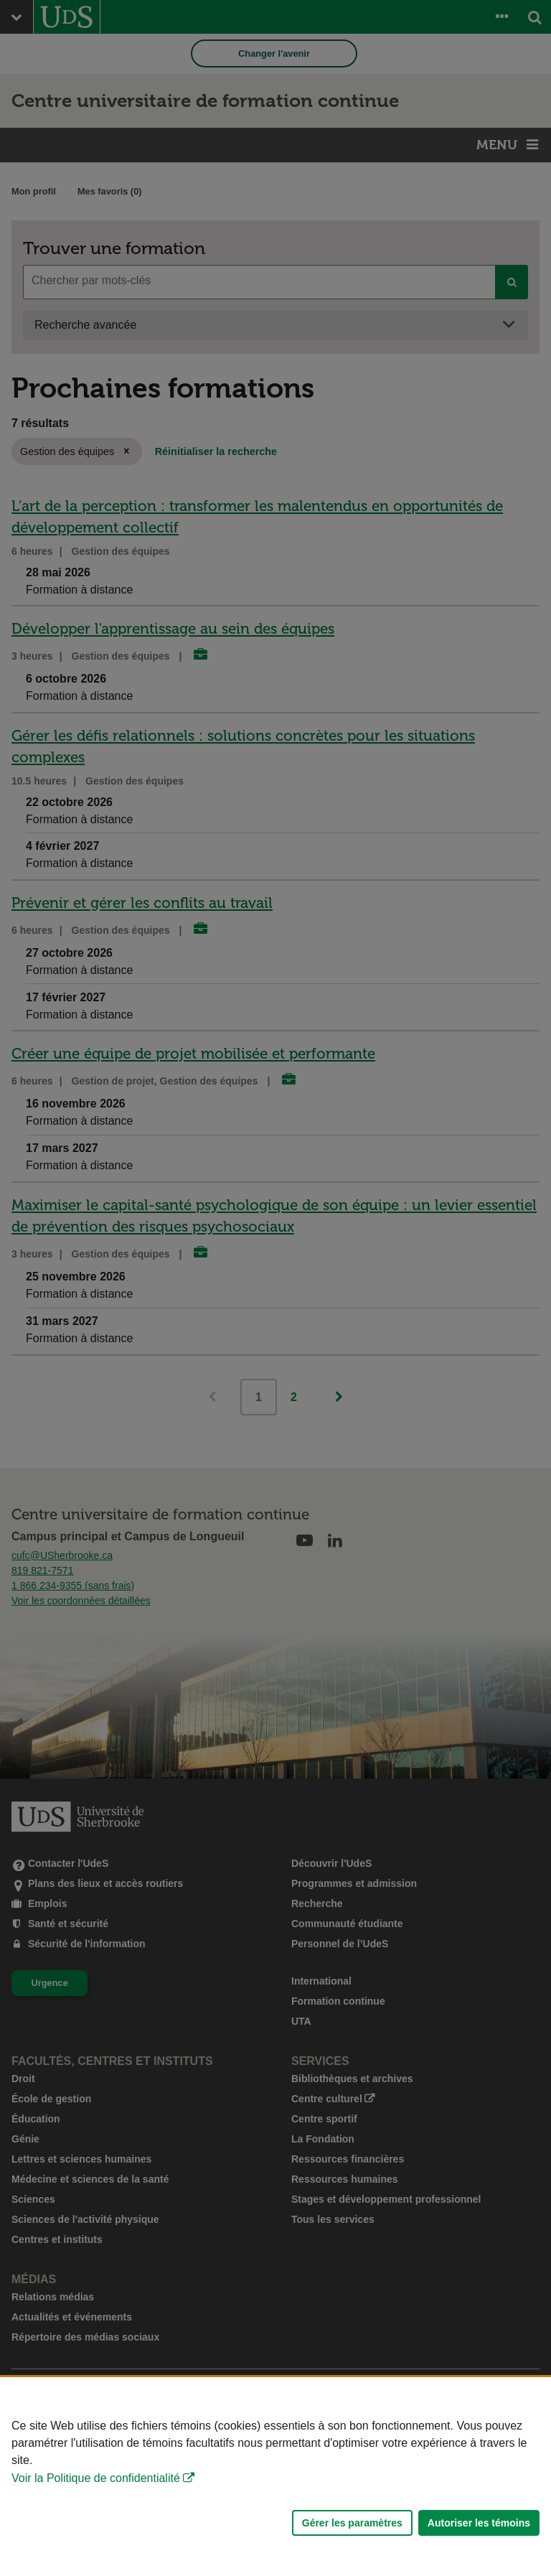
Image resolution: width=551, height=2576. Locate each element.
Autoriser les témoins (479, 2523)
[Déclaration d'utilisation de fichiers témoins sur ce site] (275, 2476)
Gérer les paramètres (352, 2523)
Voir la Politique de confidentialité (95, 2478)
